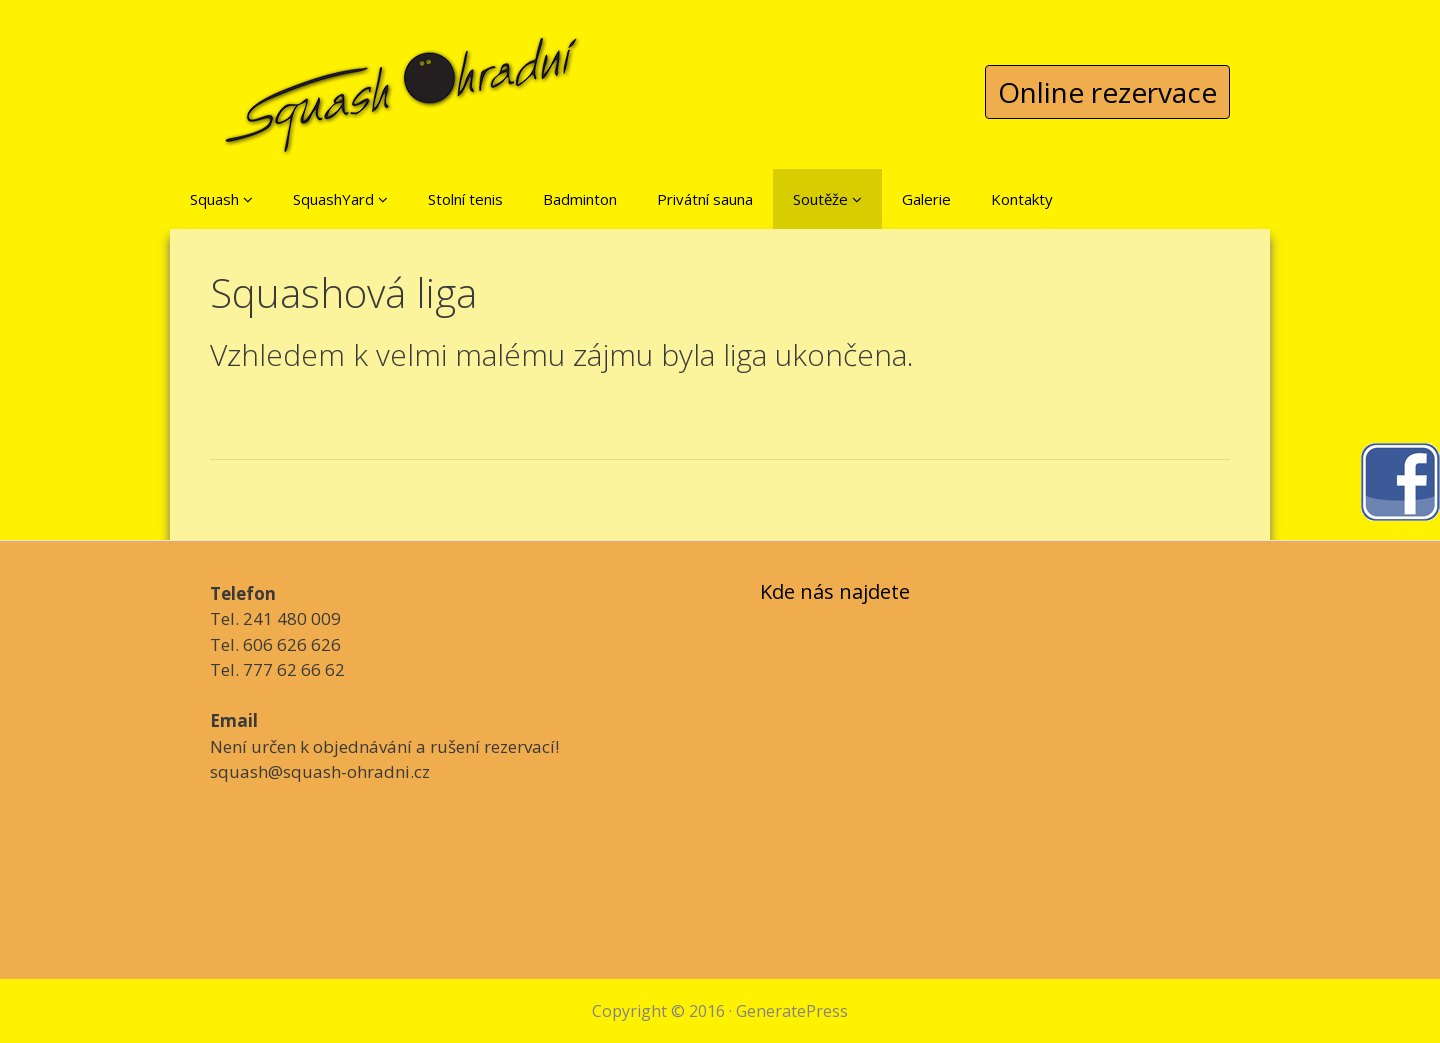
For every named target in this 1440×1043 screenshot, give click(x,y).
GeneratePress (792, 1011)
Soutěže (827, 199)
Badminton (580, 199)
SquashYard (340, 199)
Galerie (926, 199)
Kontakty (1022, 199)
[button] (248, 199)
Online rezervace (1107, 92)
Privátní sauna (705, 199)
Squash (221, 199)
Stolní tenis (465, 199)
